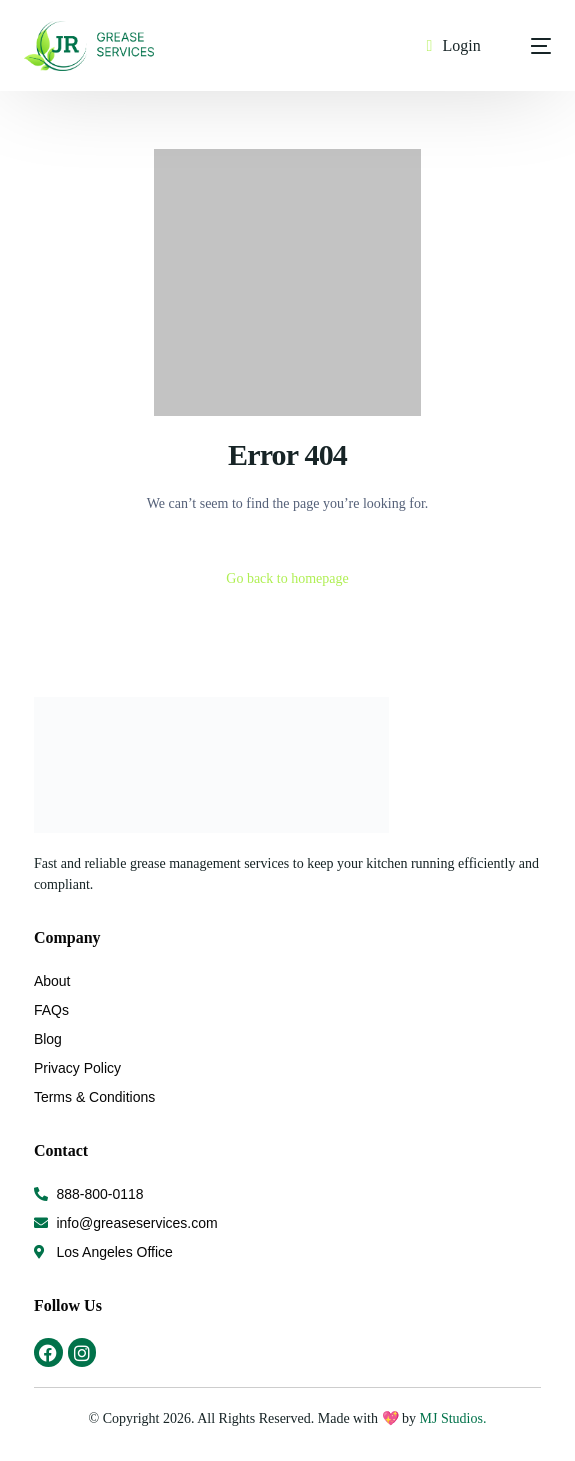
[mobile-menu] (526, 46)
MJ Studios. (451, 1418)
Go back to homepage (287, 578)
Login (461, 45)
